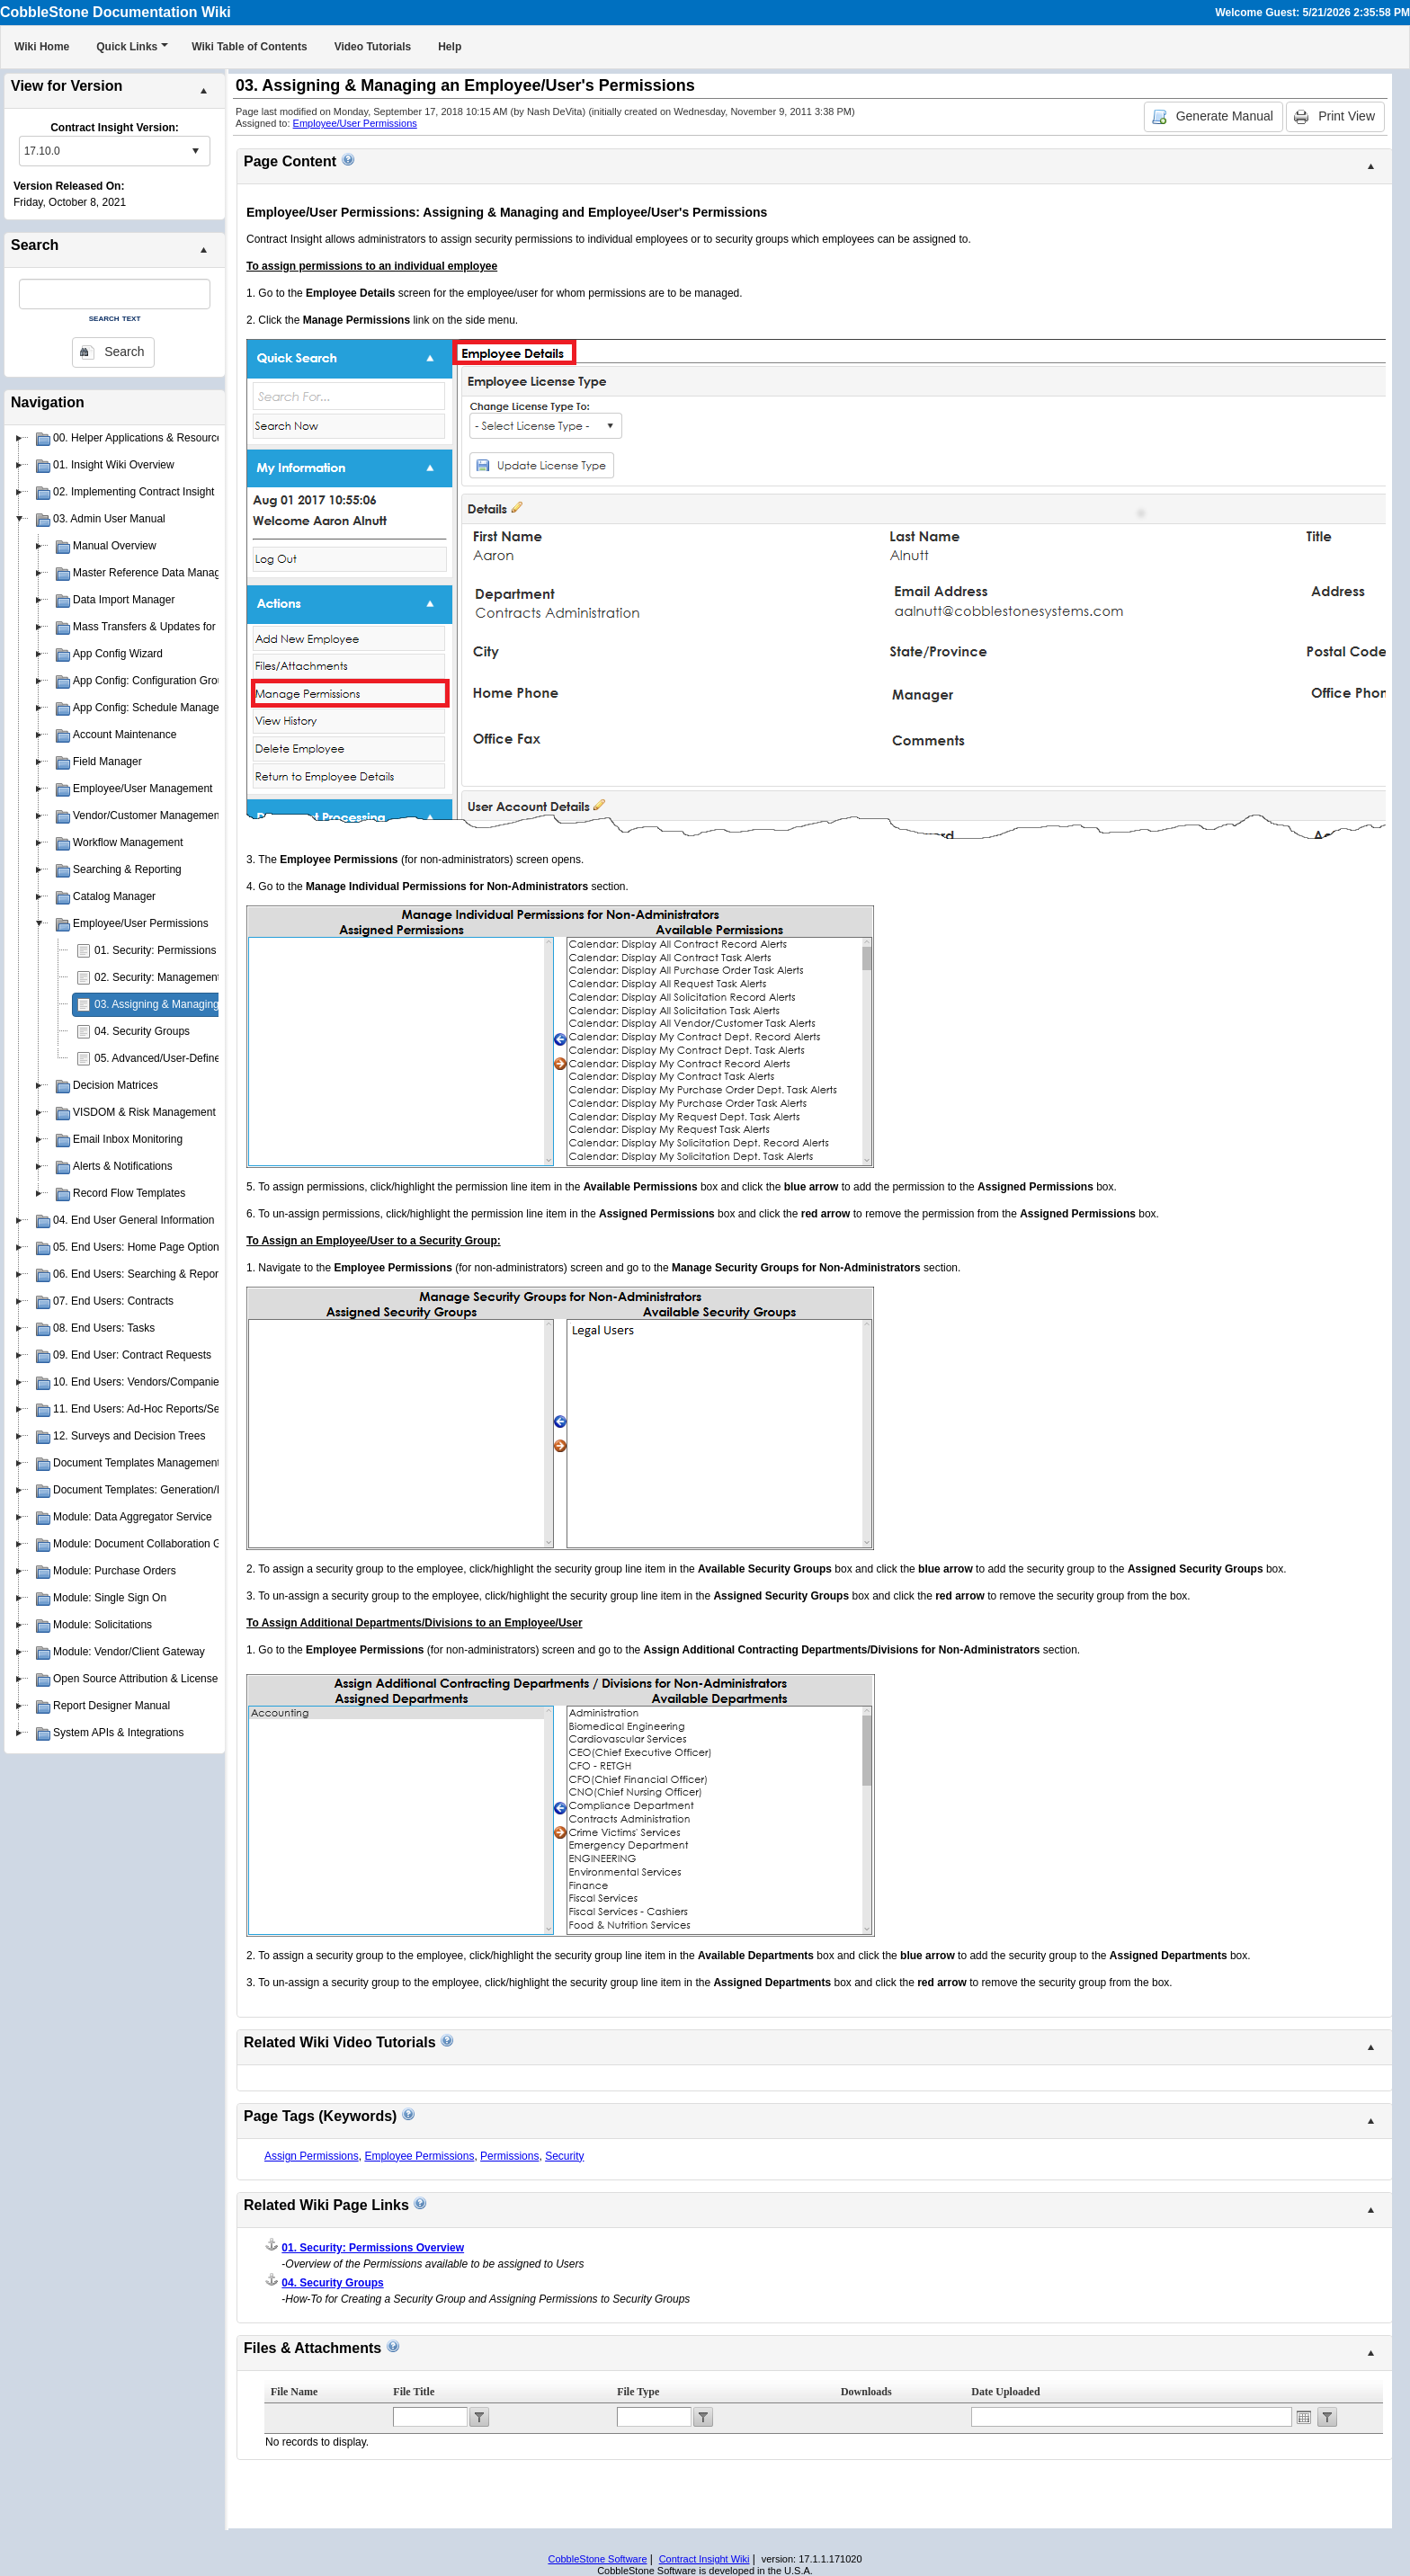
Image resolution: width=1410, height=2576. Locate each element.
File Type (638, 2391)
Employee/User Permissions (355, 123)
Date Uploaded (1005, 2391)
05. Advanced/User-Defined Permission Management (221, 1058)
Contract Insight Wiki (704, 2559)
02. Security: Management (157, 977)
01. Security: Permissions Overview (179, 950)
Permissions (509, 2156)
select (195, 151)
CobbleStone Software (597, 2559)
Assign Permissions (311, 2156)
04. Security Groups (142, 1031)
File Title (413, 2391)
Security (564, 2156)
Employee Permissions (419, 2156)
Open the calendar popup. (1304, 2417)
